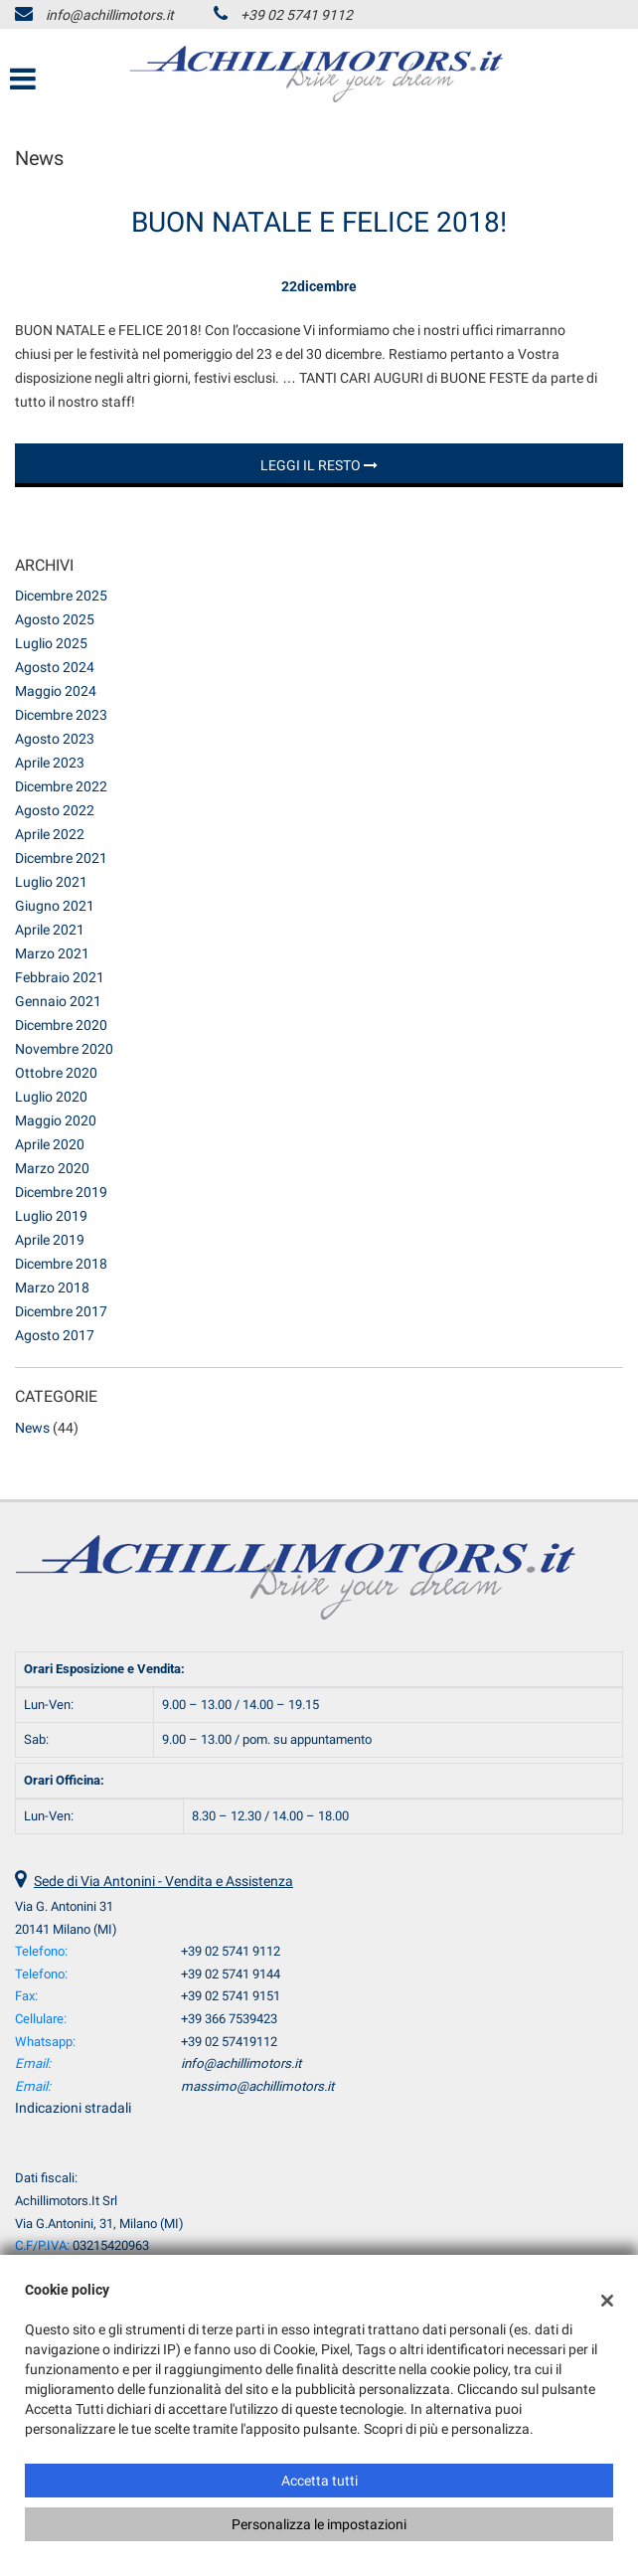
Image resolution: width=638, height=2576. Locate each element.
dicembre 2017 (61, 1311)
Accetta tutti (319, 2481)
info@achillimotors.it (110, 15)
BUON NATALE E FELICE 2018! (319, 222)
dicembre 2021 (61, 858)
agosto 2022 (54, 810)
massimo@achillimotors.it (257, 2086)
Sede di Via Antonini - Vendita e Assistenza (163, 1881)
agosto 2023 (54, 739)
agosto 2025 (54, 619)
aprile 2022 (49, 834)
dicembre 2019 (61, 1192)
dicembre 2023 (61, 715)
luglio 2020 (51, 1097)
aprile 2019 (49, 1240)
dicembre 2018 (61, 1264)
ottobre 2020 (56, 1073)
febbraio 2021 (59, 977)
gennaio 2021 (58, 1001)
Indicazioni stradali (73, 2108)
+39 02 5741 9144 (230, 1974)
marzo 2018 (52, 1287)
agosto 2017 (54, 1335)
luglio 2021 (51, 882)
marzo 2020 (52, 1168)
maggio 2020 (55, 1120)
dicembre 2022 (61, 786)
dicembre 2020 (61, 1025)
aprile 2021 (49, 930)
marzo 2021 (52, 953)
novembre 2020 (64, 1049)
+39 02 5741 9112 (296, 15)
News (32, 1428)
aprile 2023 (49, 763)
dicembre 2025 (61, 595)
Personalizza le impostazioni (319, 2524)
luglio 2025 (51, 643)
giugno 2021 (54, 906)
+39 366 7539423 (229, 2018)
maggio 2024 (55, 691)
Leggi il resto (319, 465)
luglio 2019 (51, 1216)
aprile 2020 (49, 1144)
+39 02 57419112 (229, 2041)
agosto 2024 (54, 667)
